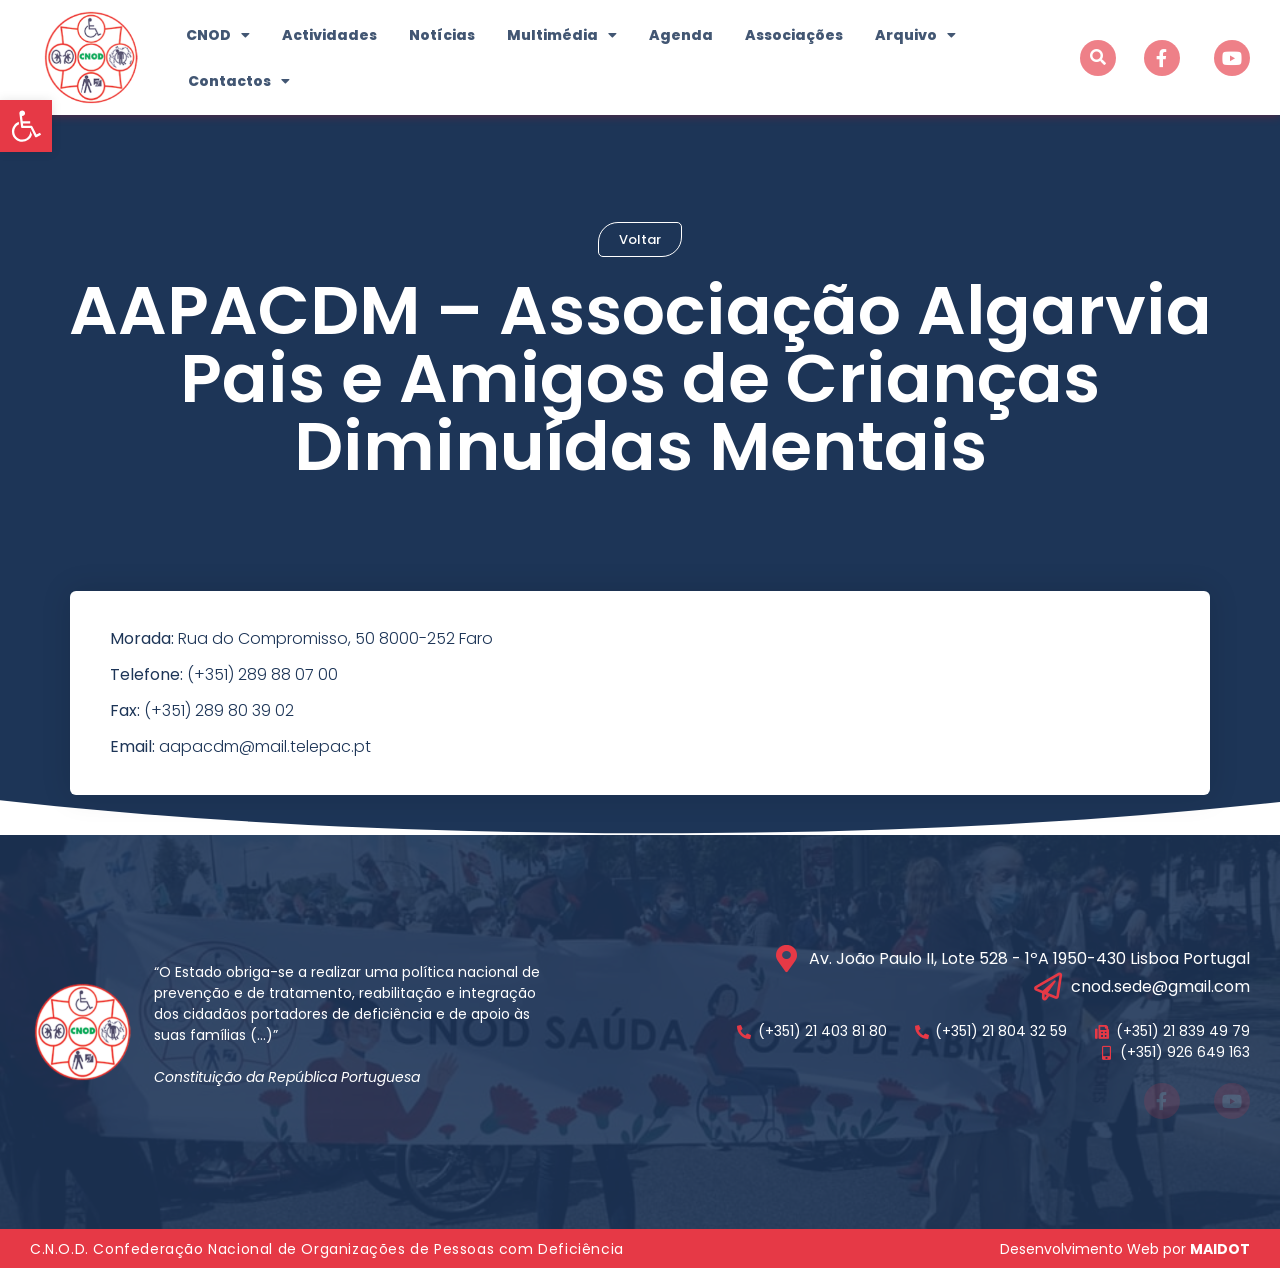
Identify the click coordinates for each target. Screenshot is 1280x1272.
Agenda (681, 35)
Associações (794, 35)
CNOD (218, 35)
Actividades (329, 35)
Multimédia (562, 35)
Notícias (442, 35)
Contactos (239, 81)
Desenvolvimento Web (1079, 1252)
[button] (26, 126)
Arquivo (915, 35)
